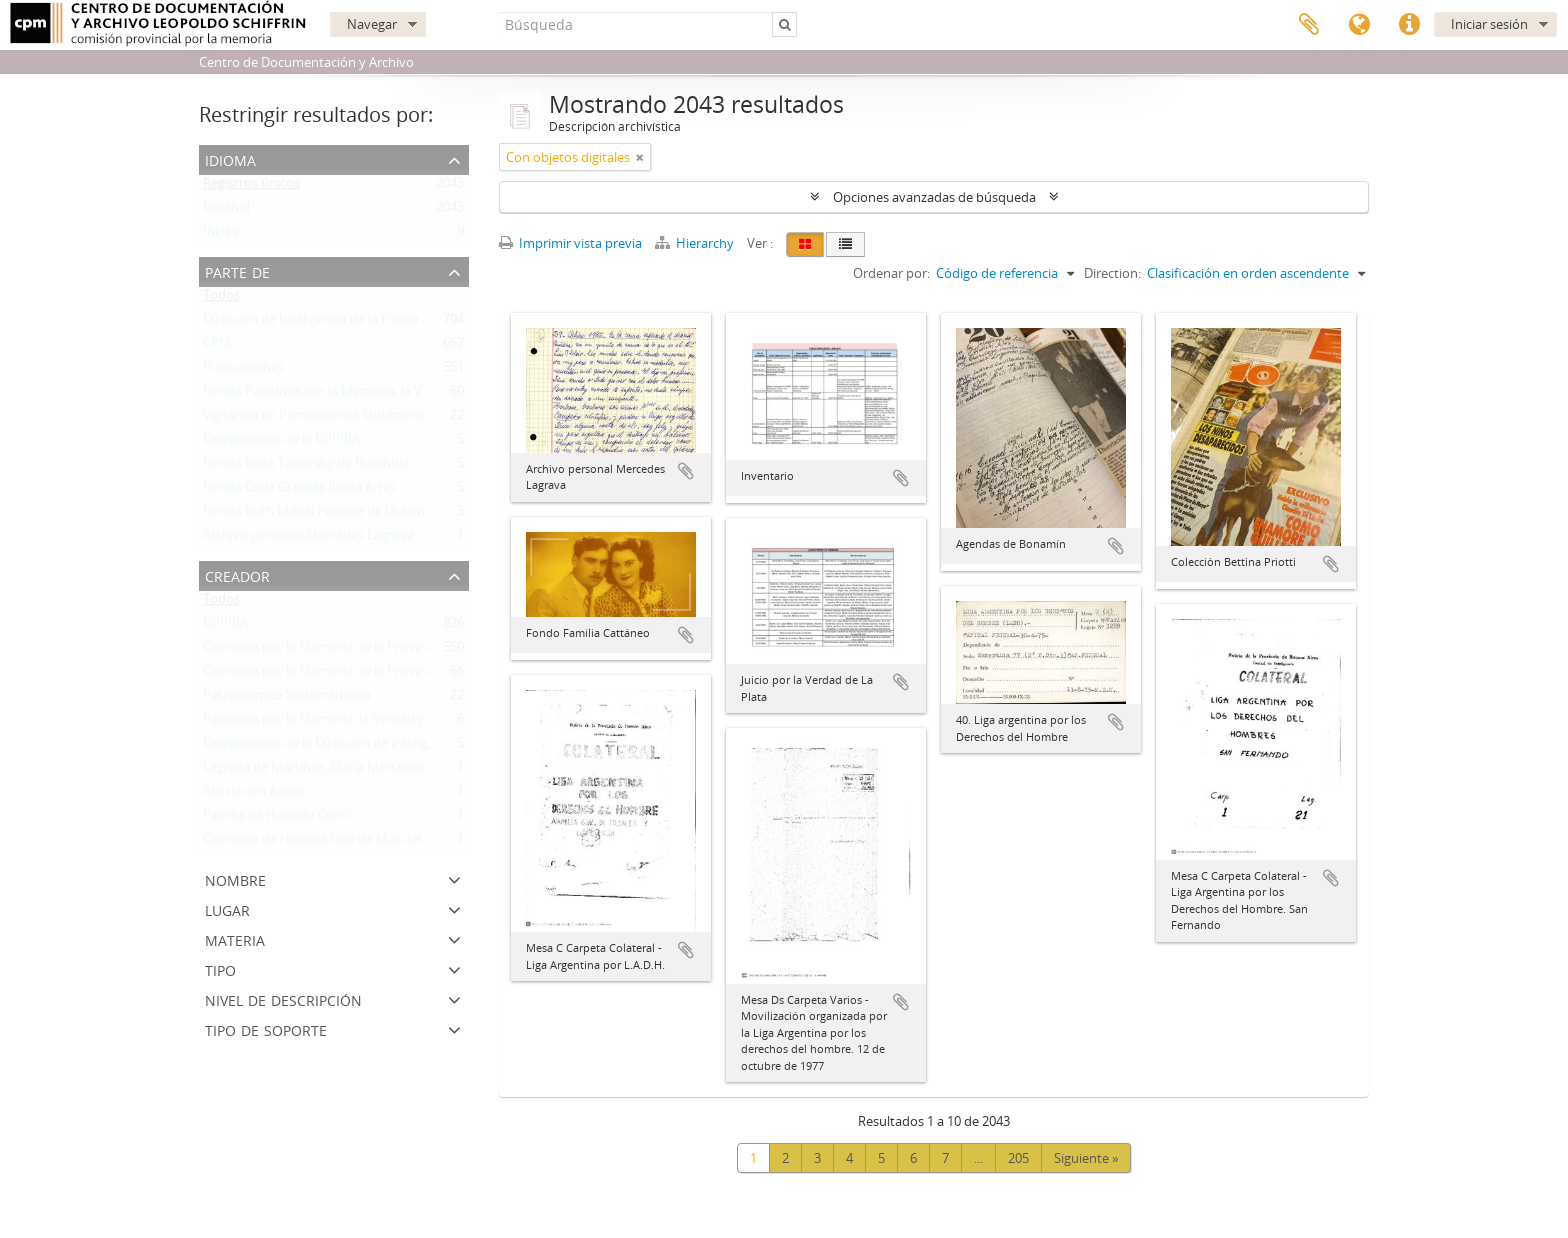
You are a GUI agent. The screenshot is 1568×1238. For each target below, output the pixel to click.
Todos (221, 299)
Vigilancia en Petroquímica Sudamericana (325, 419)
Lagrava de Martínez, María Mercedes (314, 771)
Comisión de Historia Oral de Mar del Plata (328, 843)
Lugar (227, 908)
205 (1018, 1158)
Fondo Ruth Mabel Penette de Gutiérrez (321, 515)
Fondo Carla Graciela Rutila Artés (299, 491)
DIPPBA (225, 627)
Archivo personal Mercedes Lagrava (308, 539)
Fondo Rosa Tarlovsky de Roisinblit (306, 467)
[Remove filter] (640, 157)
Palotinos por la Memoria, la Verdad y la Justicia (342, 723)
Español (226, 211)
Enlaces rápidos (1409, 25)
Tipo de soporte (266, 1028)
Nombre (235, 878)
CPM (217, 347)
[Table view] (845, 244)
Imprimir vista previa (570, 243)
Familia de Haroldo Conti (276, 819)
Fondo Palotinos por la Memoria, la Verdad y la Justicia (363, 395)
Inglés (220, 235)
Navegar (372, 24)
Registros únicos (251, 187)
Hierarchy (696, 243)
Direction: (1112, 273)
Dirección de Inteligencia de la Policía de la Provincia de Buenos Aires (404, 323)
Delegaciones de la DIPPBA (281, 443)
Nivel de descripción (283, 998)
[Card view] (805, 244)
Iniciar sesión (1489, 24)
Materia (235, 938)
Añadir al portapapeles (686, 471)
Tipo (220, 968)
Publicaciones (243, 371)
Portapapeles (1309, 25)
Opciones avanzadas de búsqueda (934, 197)
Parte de (237, 270)
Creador (237, 574)
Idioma (1359, 25)
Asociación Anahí (253, 795)
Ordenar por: (891, 273)
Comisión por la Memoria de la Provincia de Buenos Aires (371, 651)
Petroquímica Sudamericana (287, 699)
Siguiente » (1086, 1158)
